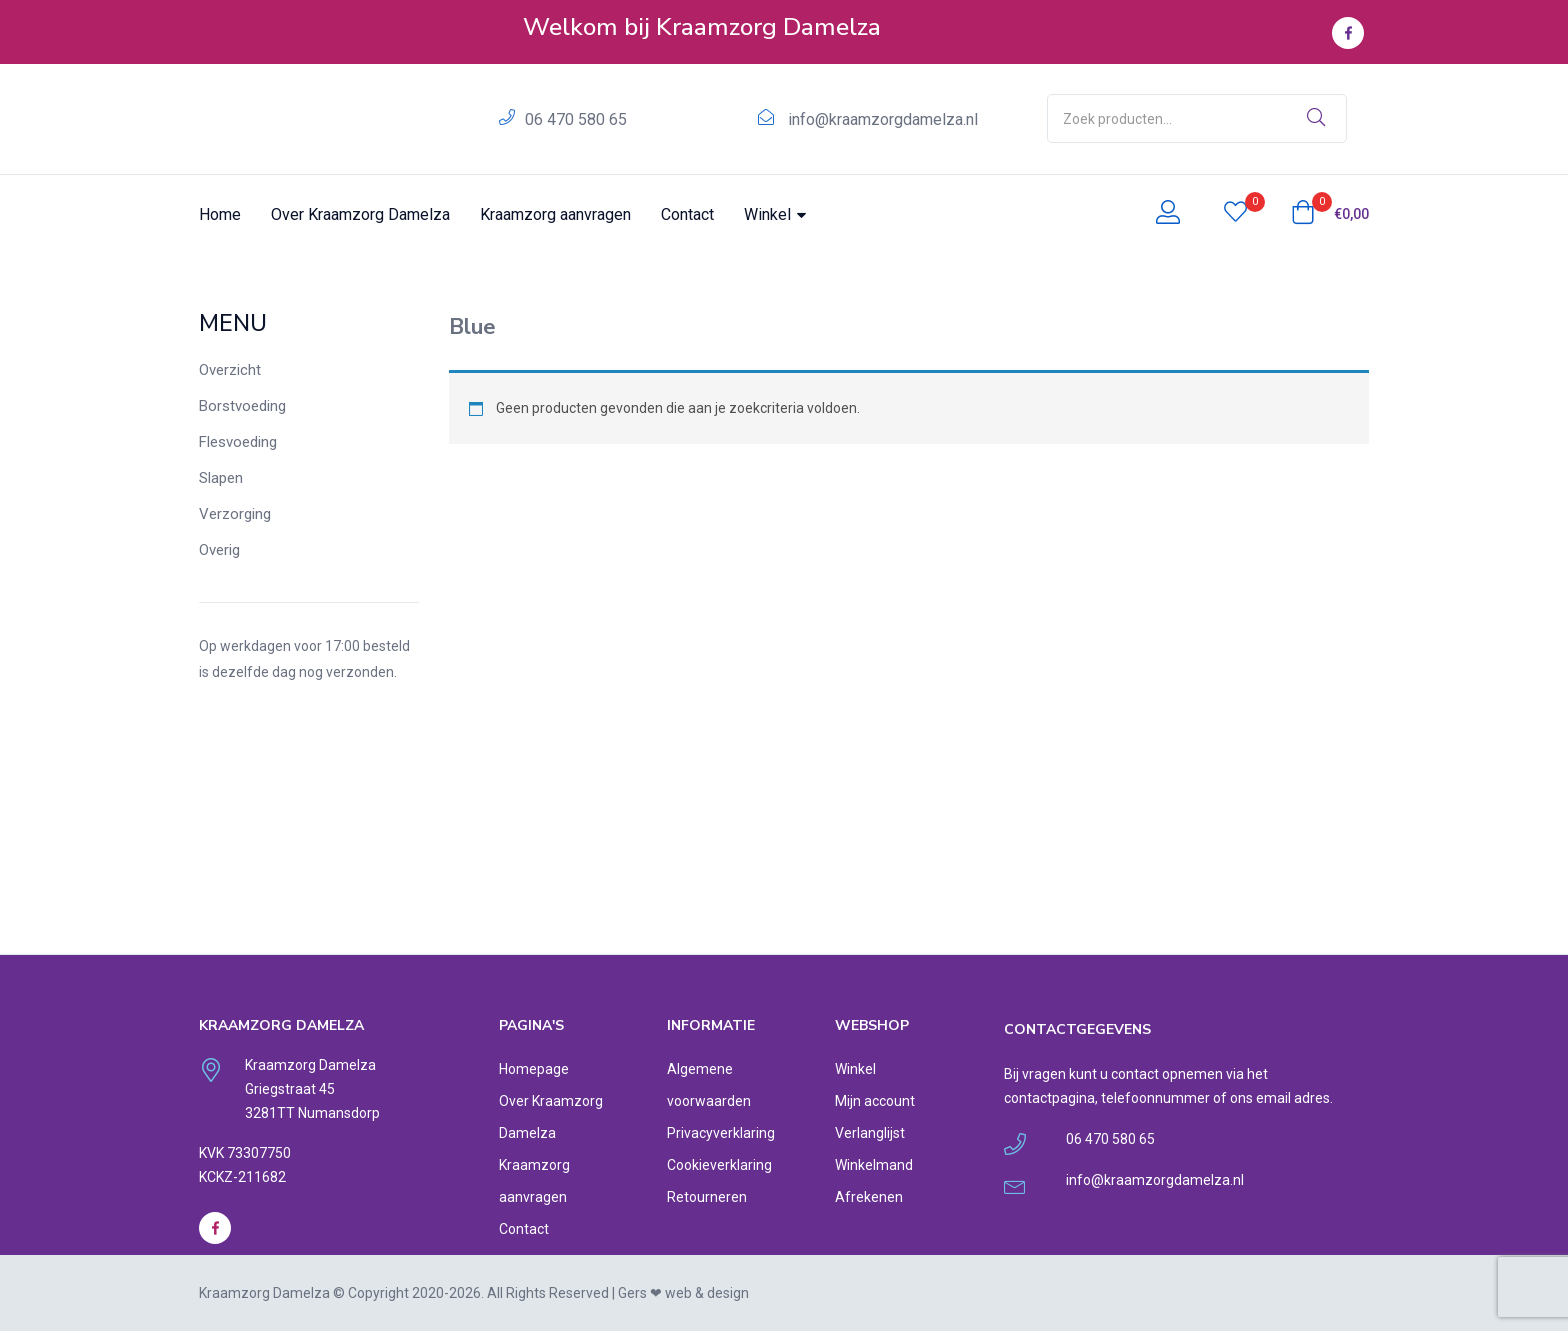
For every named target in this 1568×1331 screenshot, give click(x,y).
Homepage (534, 1069)
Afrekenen (869, 1197)
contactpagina (1049, 1098)
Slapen (221, 478)
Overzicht (230, 370)
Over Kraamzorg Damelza (360, 214)
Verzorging (235, 514)
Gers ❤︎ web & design (683, 1293)
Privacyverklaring (721, 1133)
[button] (1330, 214)
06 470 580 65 (576, 119)
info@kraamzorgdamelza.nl (883, 119)
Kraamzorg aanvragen (555, 214)
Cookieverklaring (719, 1165)
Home (220, 214)
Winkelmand (874, 1165)
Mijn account (875, 1101)
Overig (219, 550)
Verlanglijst (870, 1133)
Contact (687, 214)
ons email (1260, 1098)
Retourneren (707, 1197)
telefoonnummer (1155, 1098)
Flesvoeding (238, 442)
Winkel (775, 214)
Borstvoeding (242, 406)
